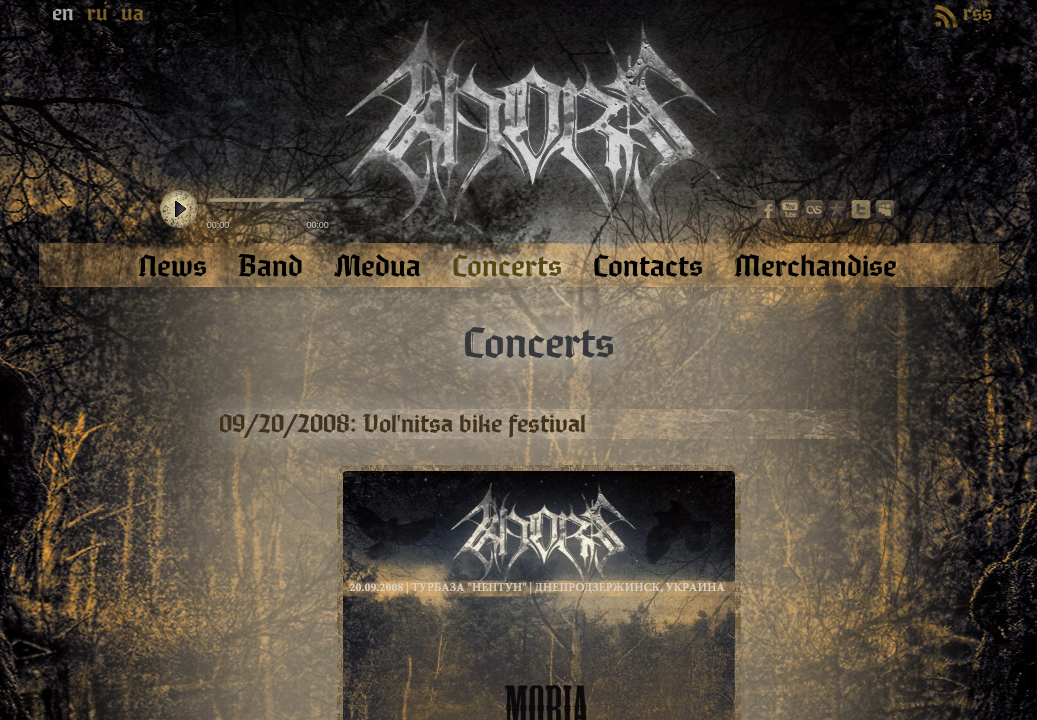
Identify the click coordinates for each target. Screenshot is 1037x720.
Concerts (538, 344)
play (179, 210)
